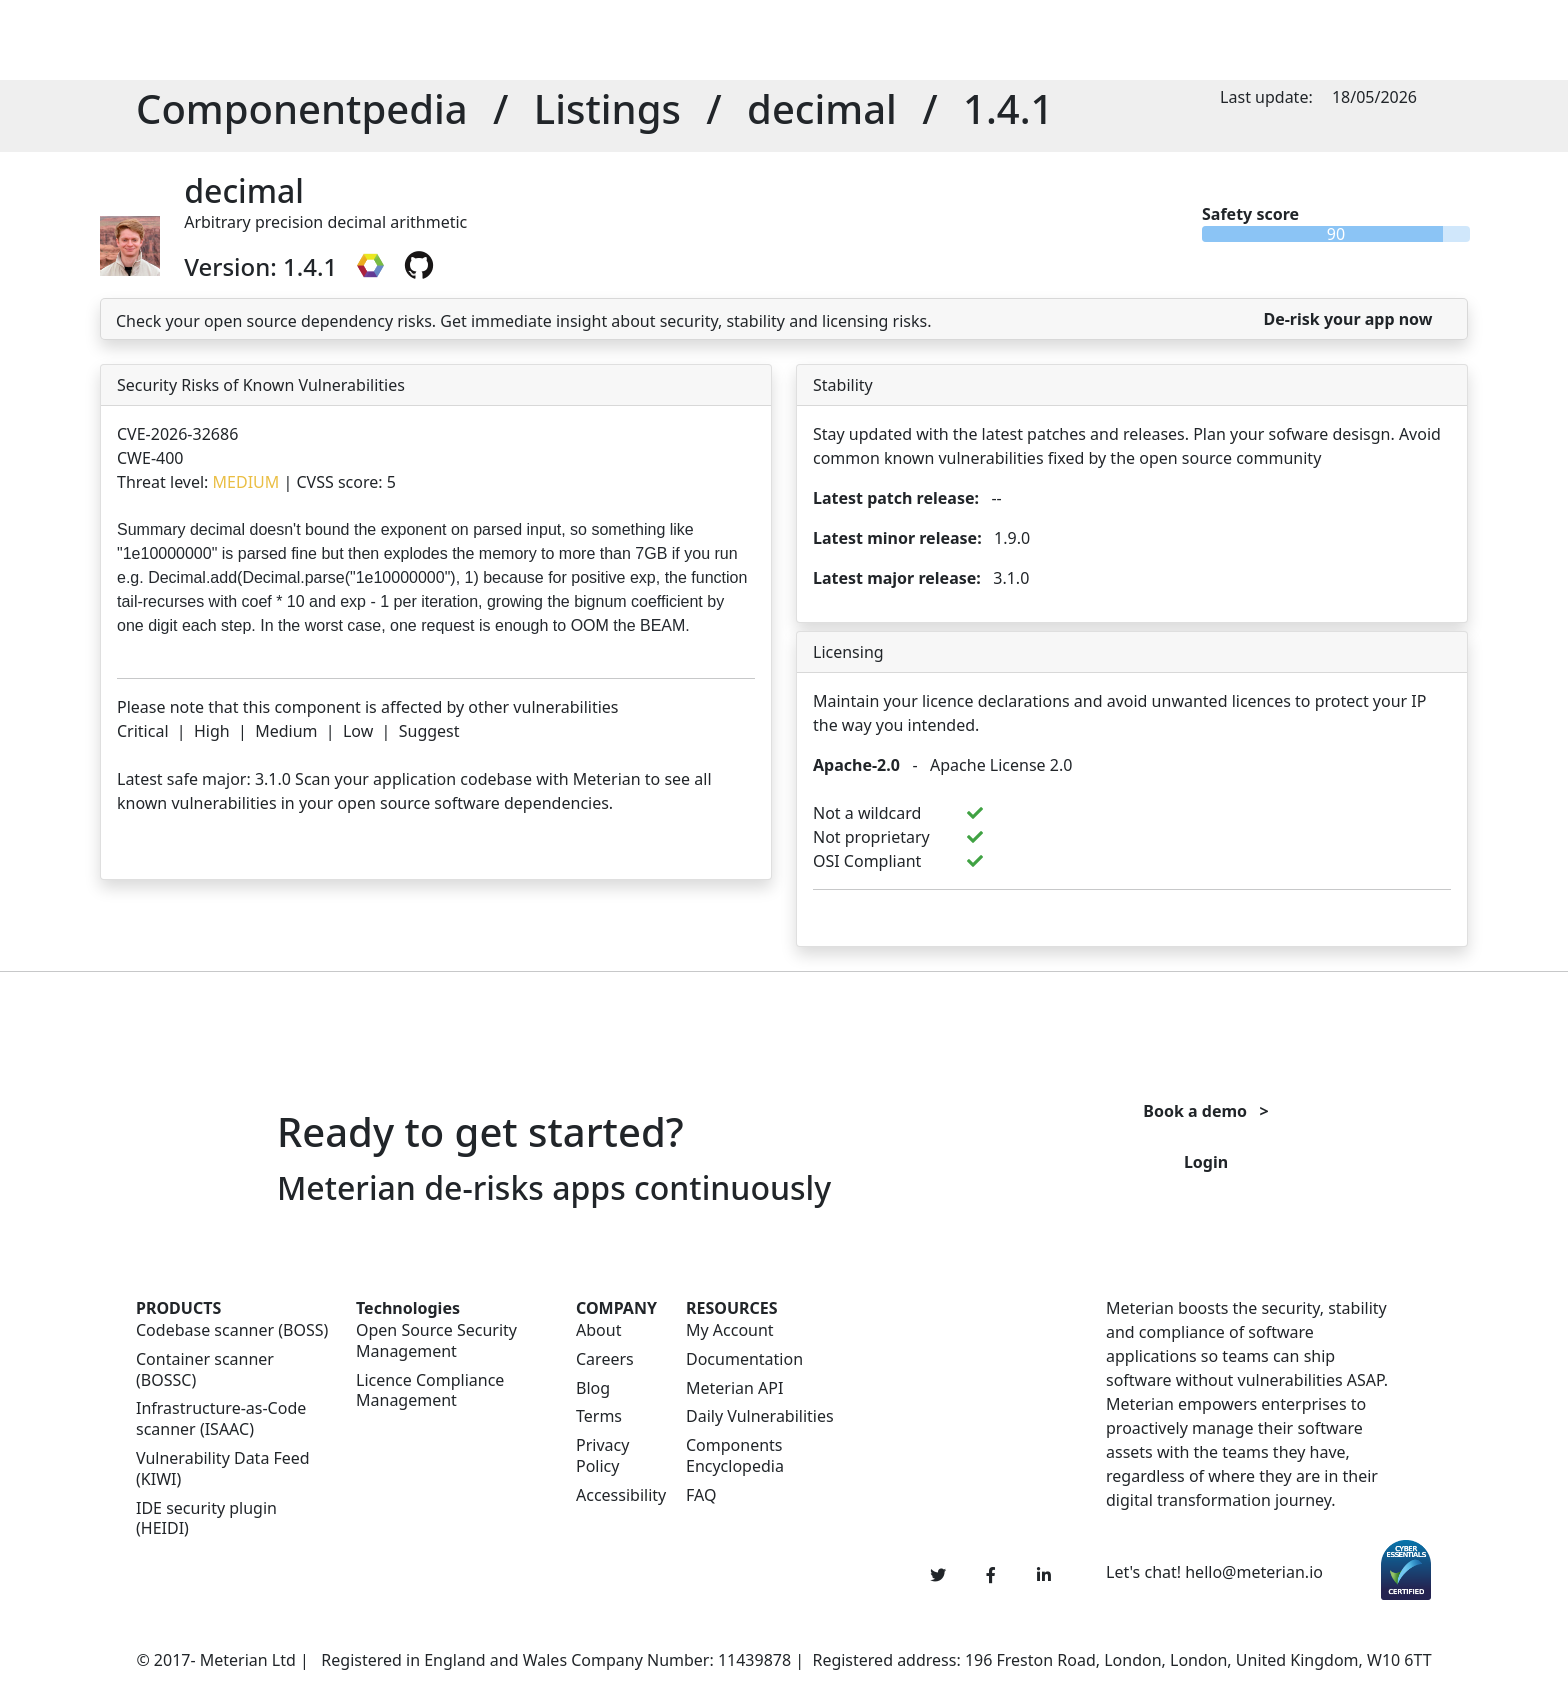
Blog (593, 1388)
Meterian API (734, 1388)
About (598, 1330)
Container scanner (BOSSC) (205, 1370)
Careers (605, 1359)
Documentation (744, 1359)
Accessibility (619, 1495)
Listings (607, 108)
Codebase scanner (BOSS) (232, 1330)
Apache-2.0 (856, 765)
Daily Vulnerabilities (760, 1416)
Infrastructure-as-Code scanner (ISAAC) (221, 1419)
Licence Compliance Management (430, 1391)
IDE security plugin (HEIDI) (206, 1519)
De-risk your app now (1347, 319)
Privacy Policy (602, 1456)
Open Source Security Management (436, 1341)
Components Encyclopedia (735, 1456)
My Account (730, 1330)
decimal (822, 108)
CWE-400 (150, 458)
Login (1206, 1162)
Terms (599, 1416)
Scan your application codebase (413, 779)
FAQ (701, 1495)
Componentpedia (302, 108)
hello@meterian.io (1254, 1572)
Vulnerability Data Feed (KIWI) (223, 1469)
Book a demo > (1205, 1111)
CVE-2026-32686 (177, 434)
